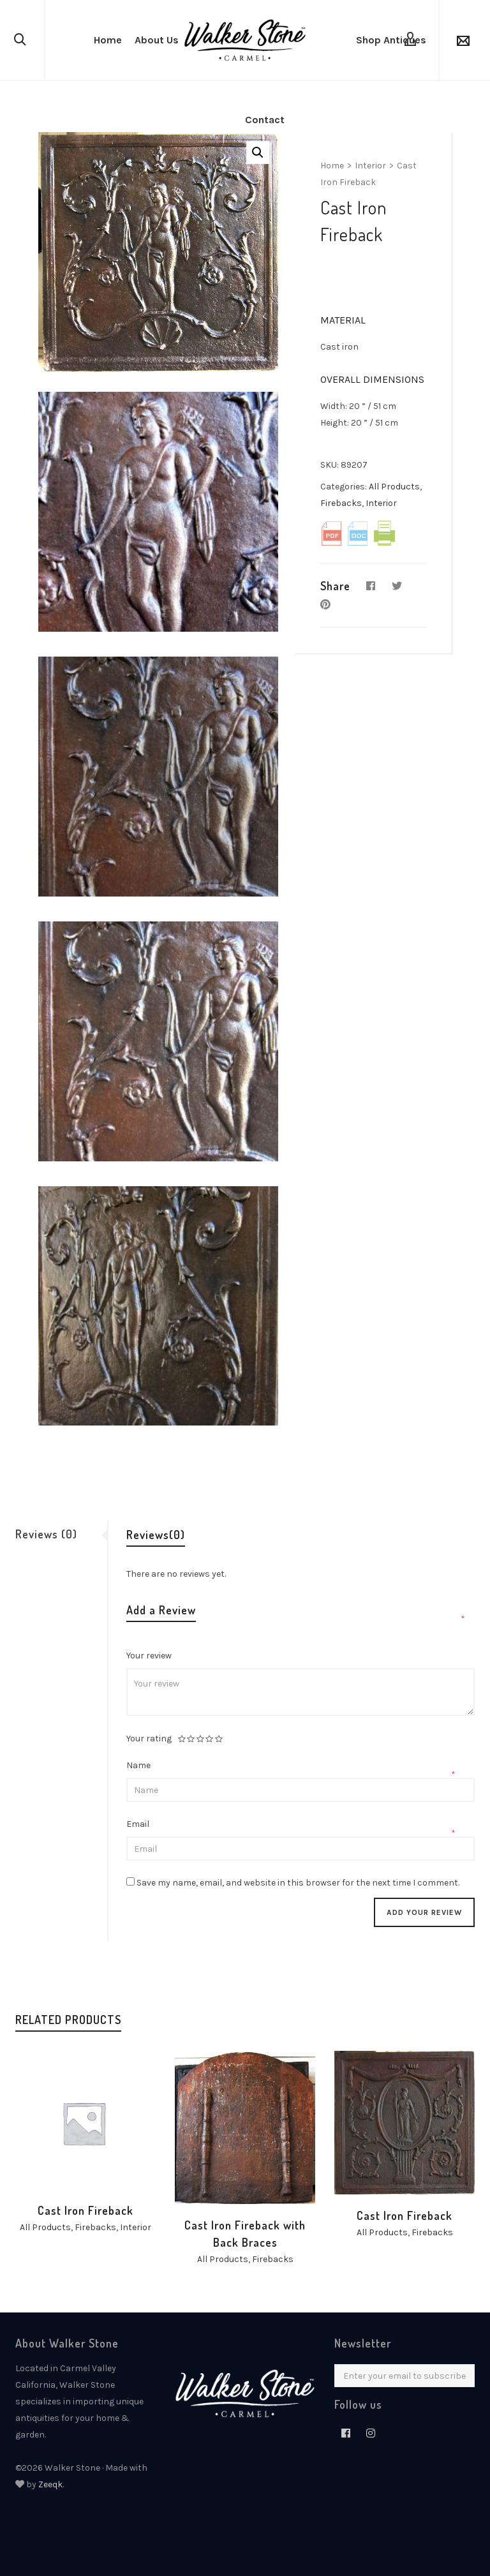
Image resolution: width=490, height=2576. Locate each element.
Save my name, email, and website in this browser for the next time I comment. (298, 1882)
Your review (150, 1655)
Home (332, 165)
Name (139, 1765)
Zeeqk (50, 2484)
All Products (394, 486)
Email (138, 1824)
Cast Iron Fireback (85, 2210)
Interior (370, 165)
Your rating (149, 1738)
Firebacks (341, 503)
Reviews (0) (46, 1534)
